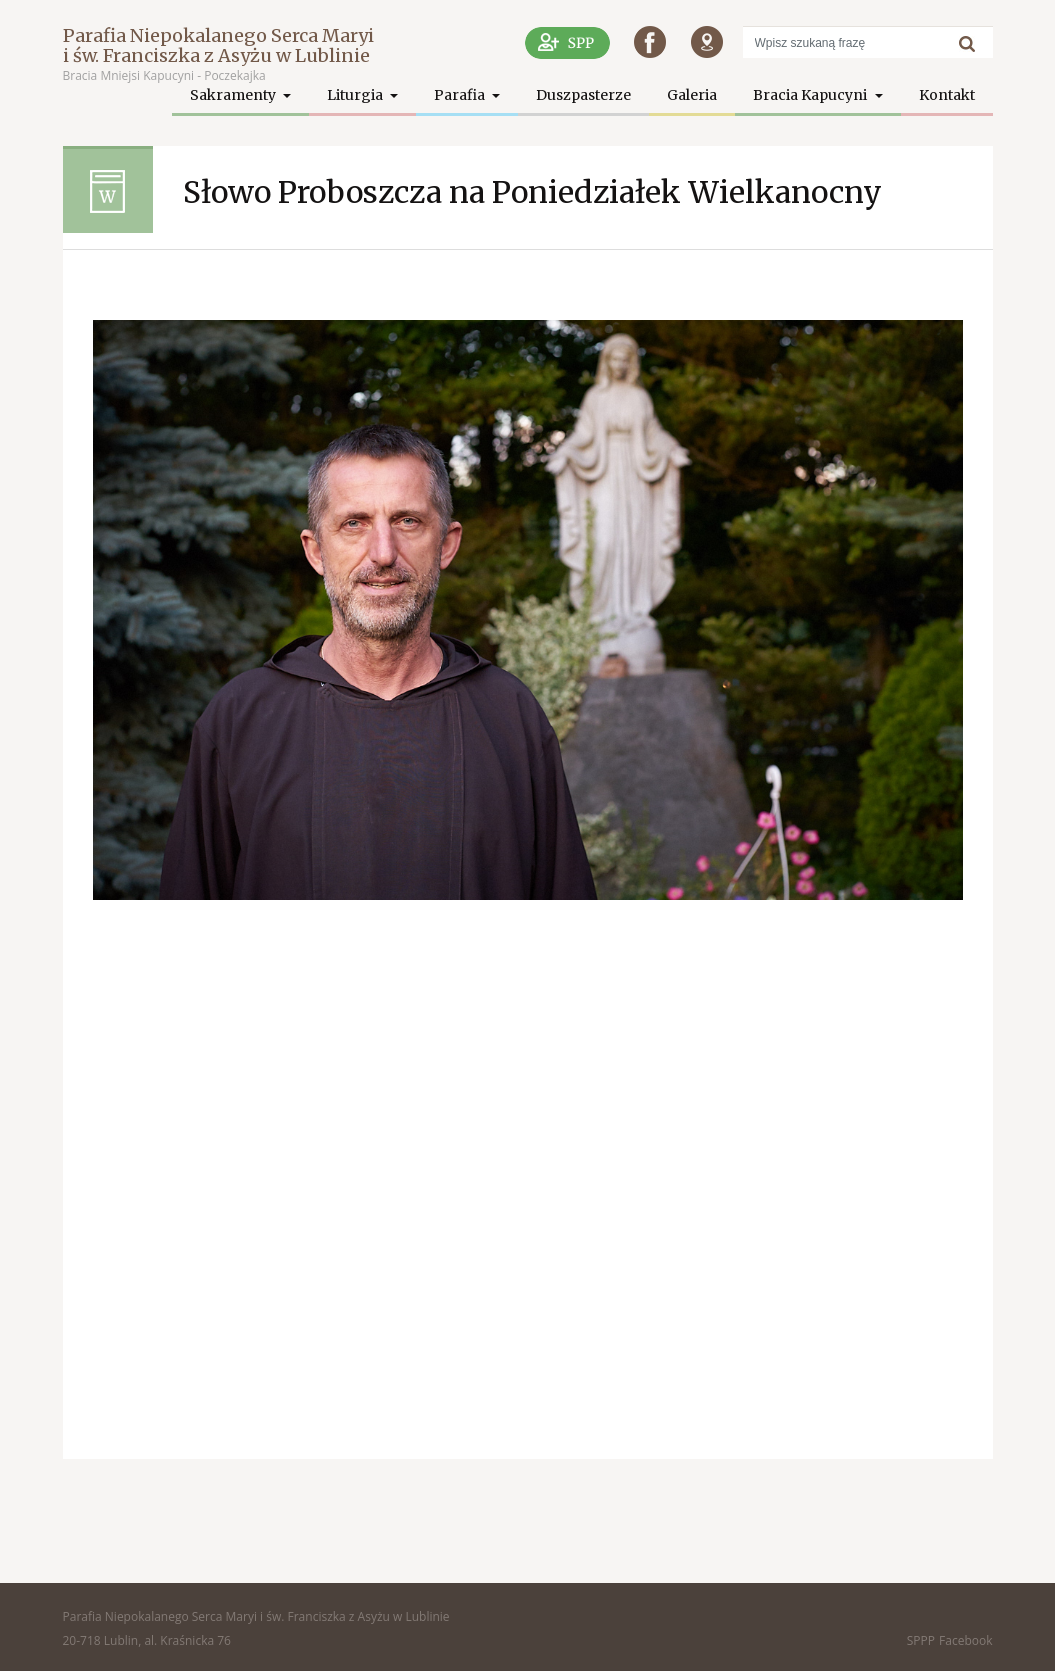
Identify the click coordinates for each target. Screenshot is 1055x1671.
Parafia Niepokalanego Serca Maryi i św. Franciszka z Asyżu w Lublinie (218, 45)
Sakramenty (234, 95)
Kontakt (947, 95)
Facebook (965, 1640)
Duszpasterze (583, 95)
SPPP (921, 1640)
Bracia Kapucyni (811, 95)
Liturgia (356, 95)
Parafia (461, 95)
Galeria (692, 95)
